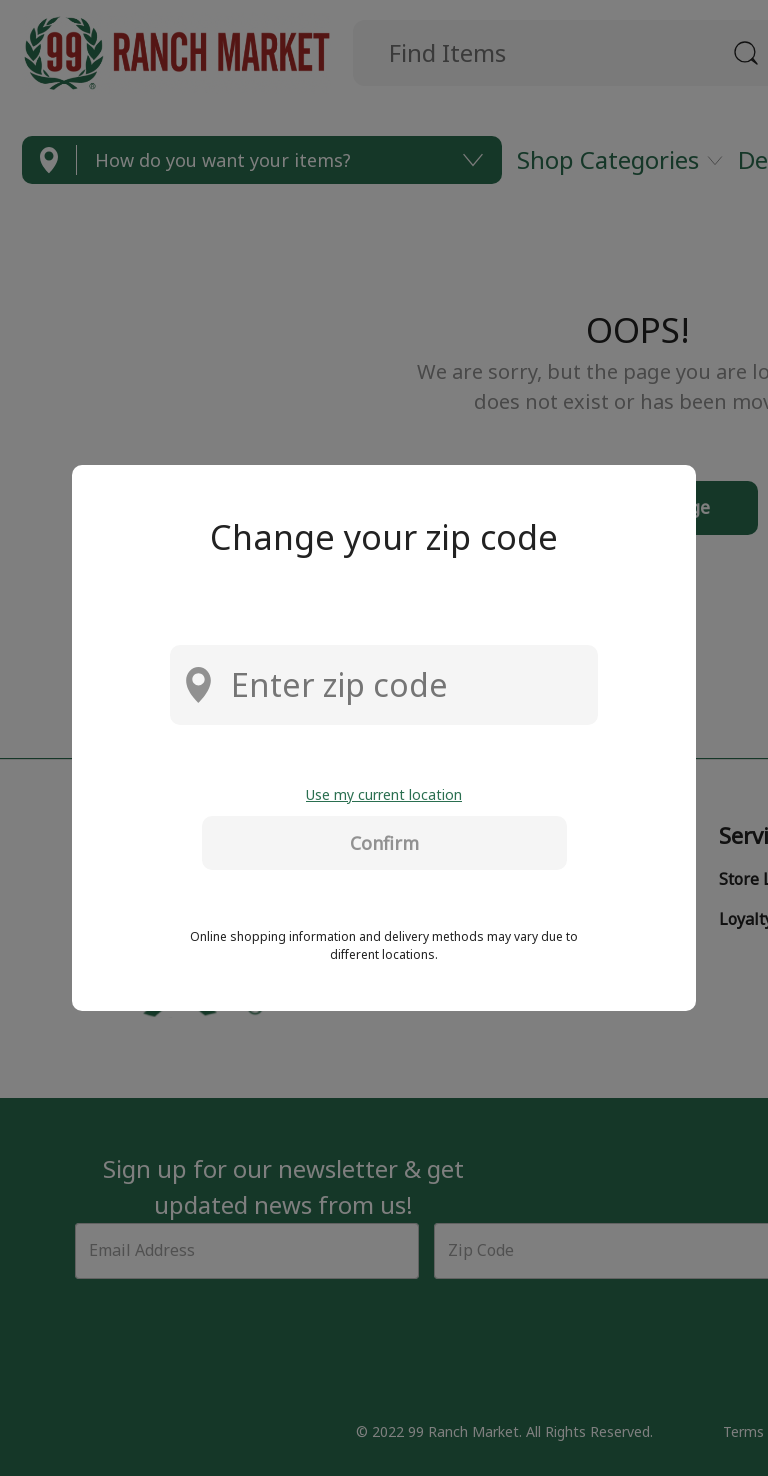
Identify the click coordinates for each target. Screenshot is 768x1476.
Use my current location (384, 794)
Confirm (384, 843)
